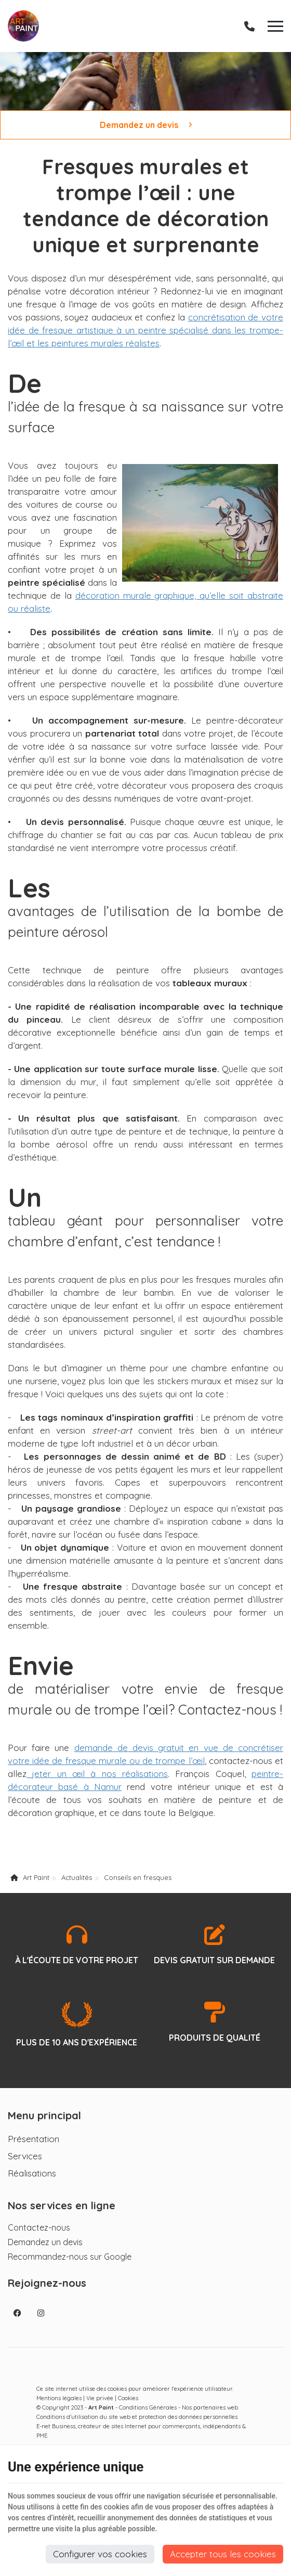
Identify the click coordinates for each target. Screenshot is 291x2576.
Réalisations (32, 2173)
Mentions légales (59, 2398)
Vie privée (99, 2398)
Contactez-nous (39, 2227)
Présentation (33, 2138)
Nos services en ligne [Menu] (61, 2205)
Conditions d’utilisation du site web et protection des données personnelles (136, 2416)
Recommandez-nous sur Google (69, 2256)
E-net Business (55, 2426)
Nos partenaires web (210, 2407)
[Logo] (23, 26)
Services (25, 2155)
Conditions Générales (148, 2407)
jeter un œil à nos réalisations (97, 1773)
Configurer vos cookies (100, 2553)
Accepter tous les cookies (223, 2553)
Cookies (128, 2398)
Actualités (76, 1877)
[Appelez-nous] (249, 26)
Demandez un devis (146, 125)
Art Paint (29, 1877)
